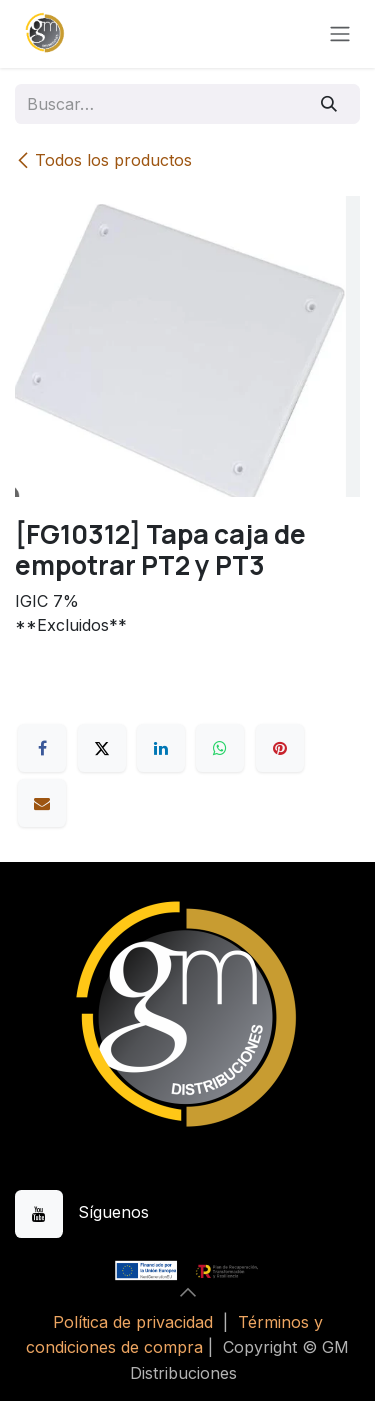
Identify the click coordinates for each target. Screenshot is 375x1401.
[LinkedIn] (161, 748)
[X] (102, 748)
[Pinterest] (280, 748)
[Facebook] (42, 748)
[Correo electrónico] (42, 803)
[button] (188, 1292)
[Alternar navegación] (340, 34)
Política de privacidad (133, 1322)
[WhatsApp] (220, 748)
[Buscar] (329, 104)
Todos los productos (103, 160)
